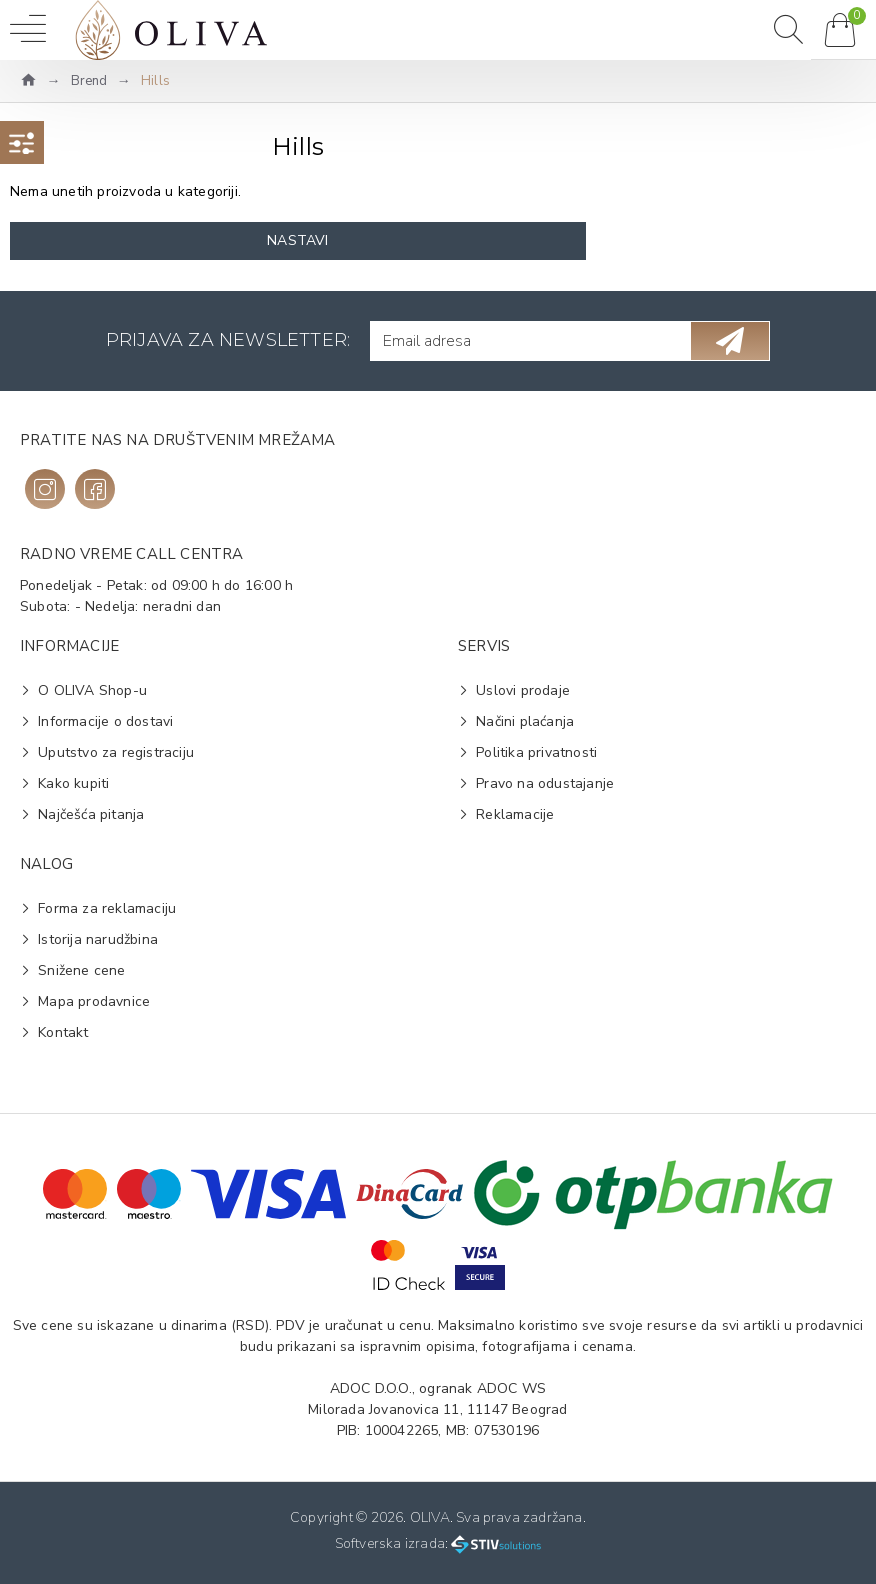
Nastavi (297, 240)
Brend (89, 81)
